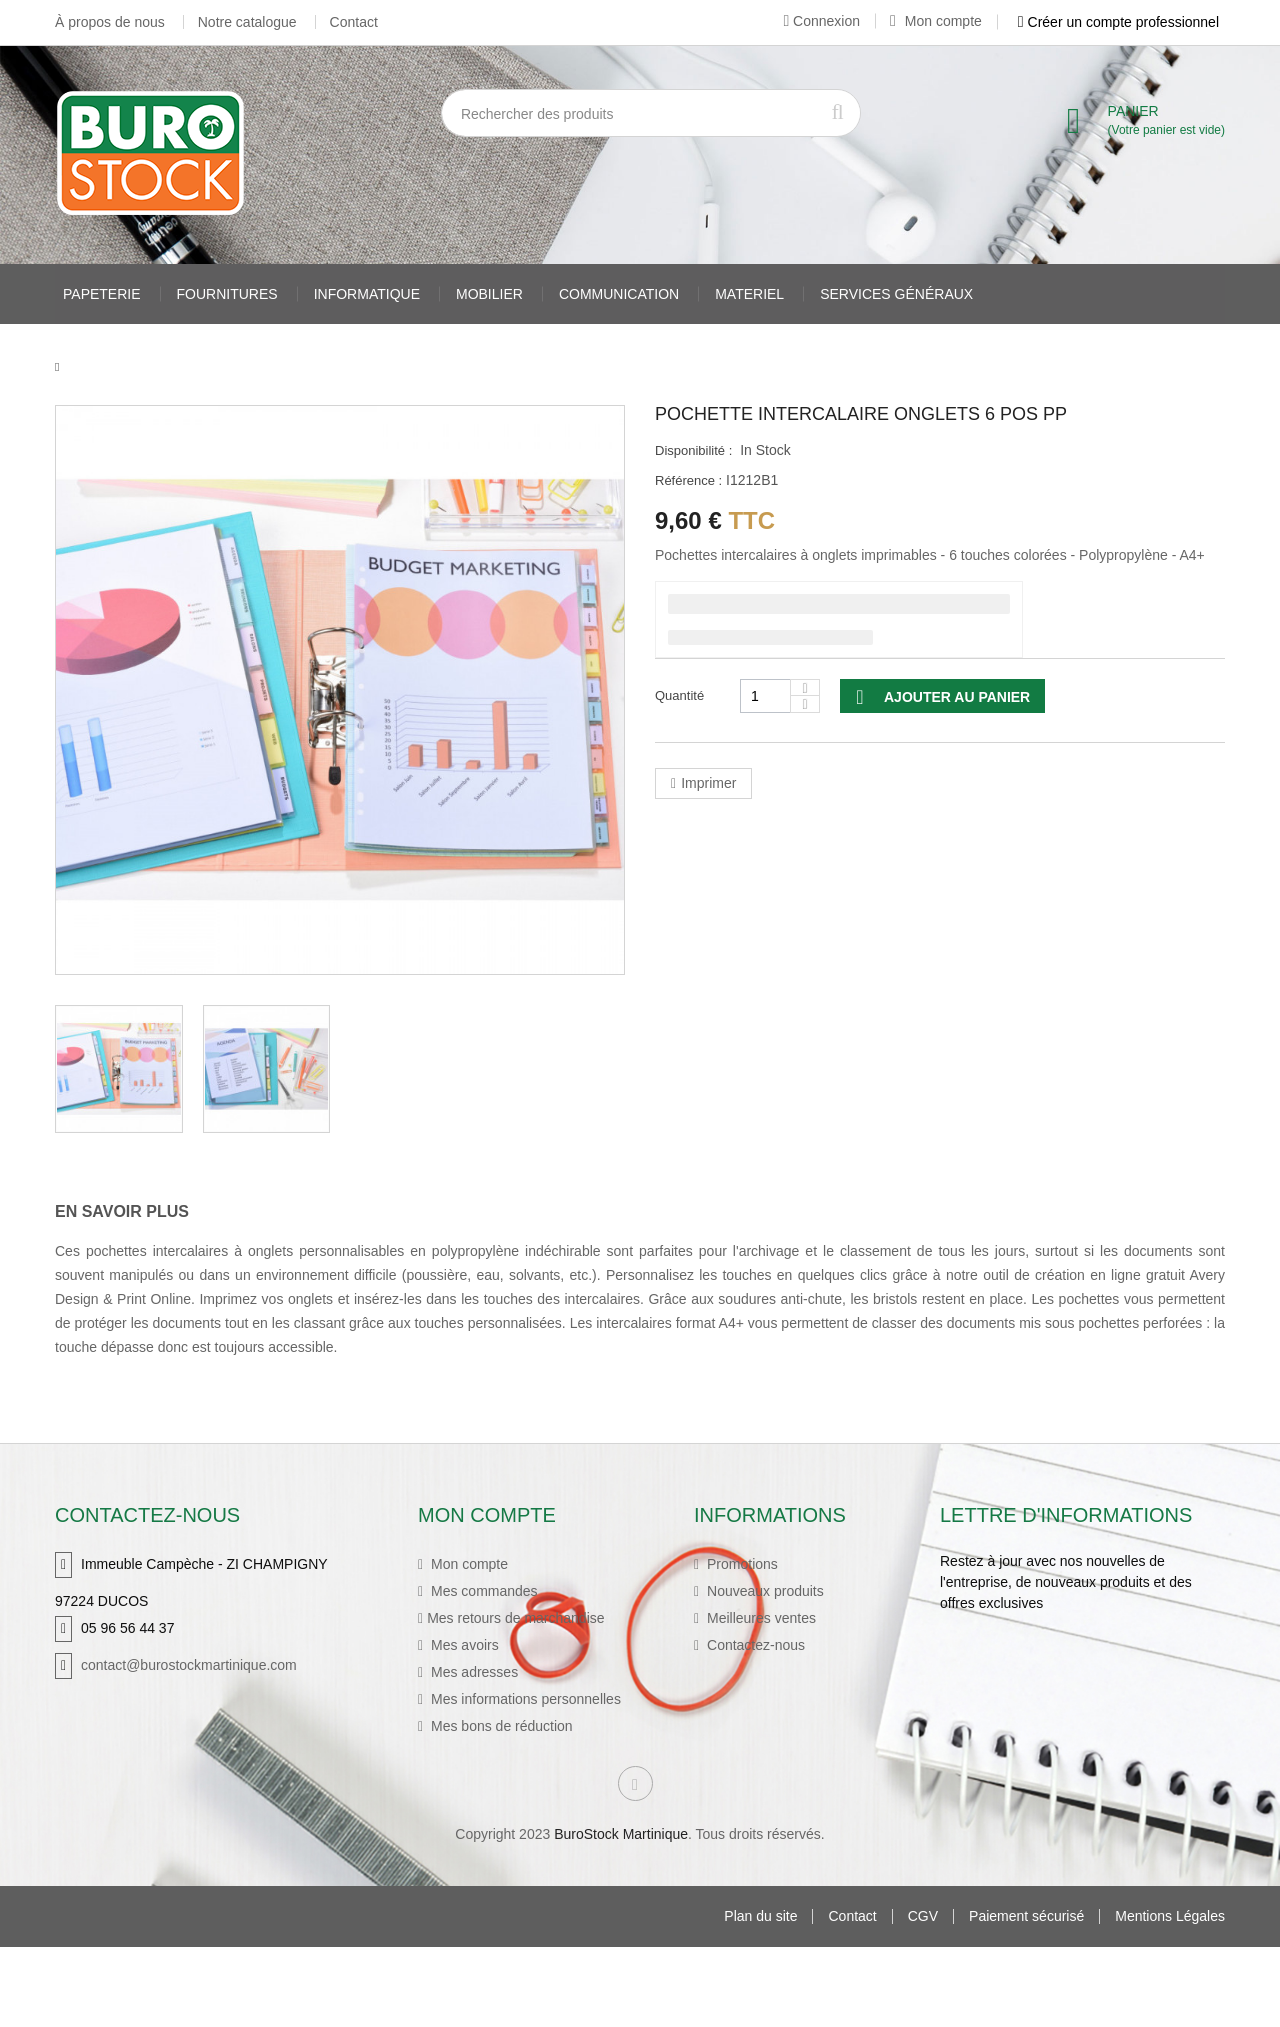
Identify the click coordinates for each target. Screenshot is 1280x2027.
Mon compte (936, 21)
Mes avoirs (463, 1640)
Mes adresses (472, 1667)
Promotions (740, 1559)
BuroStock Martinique (621, 1914)
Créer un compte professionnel (1118, 22)
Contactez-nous (754, 1640)
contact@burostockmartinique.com (189, 1660)
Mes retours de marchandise (515, 1613)
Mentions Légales (1170, 1996)
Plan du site (760, 1996)
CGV (923, 1996)
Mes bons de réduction (500, 1721)
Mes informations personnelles (524, 1694)
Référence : (688, 480)
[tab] (136, 1212)
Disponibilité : (693, 450)
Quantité (679, 695)
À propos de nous (110, 22)
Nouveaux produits (763, 1586)
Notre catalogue (247, 22)
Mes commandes (482, 1586)
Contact (354, 22)
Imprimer (708, 783)
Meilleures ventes (759, 1613)
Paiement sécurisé (1026, 1996)
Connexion (821, 21)
